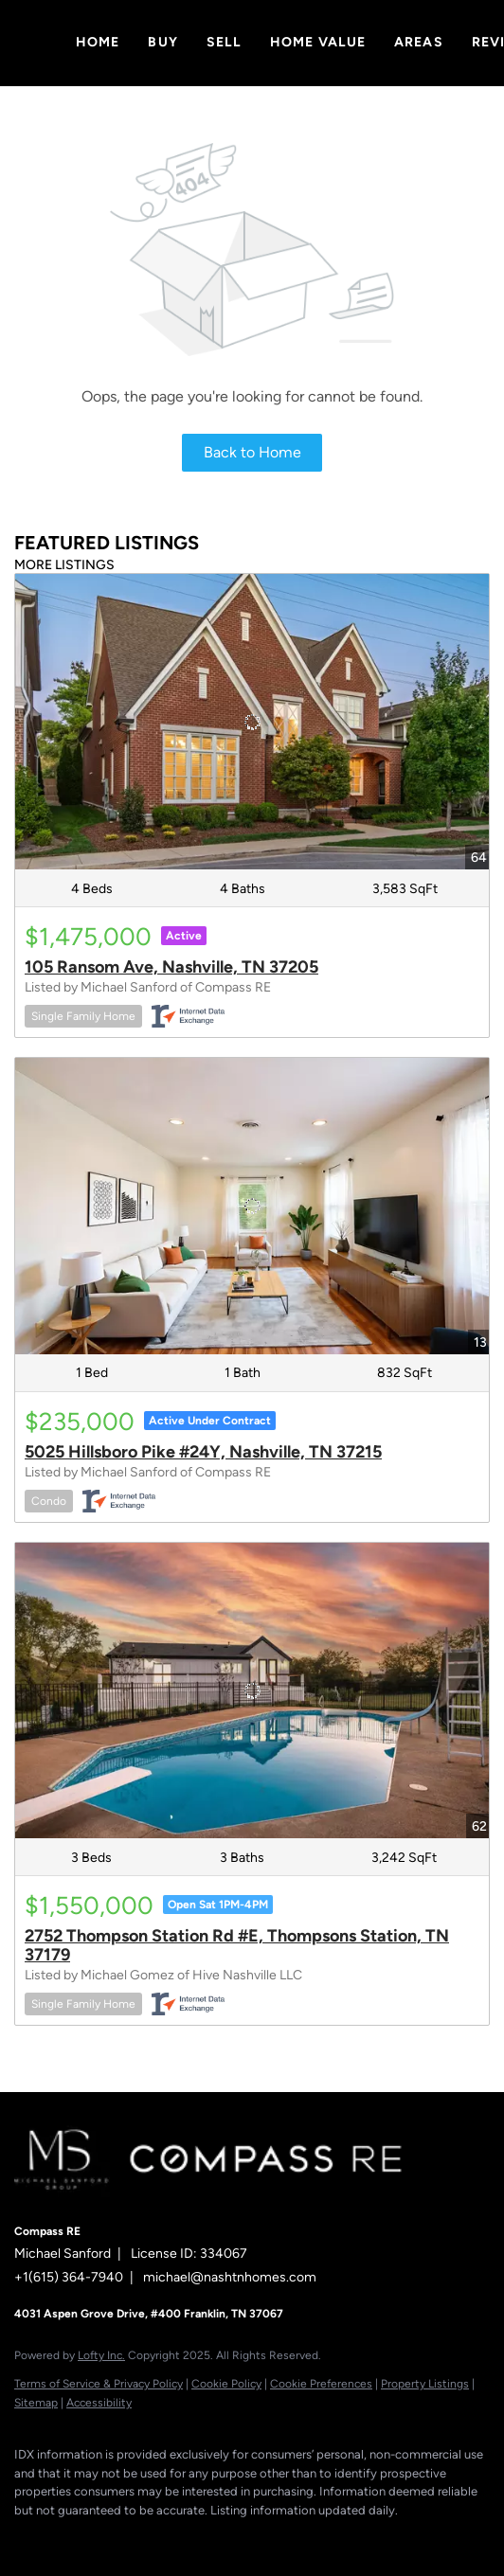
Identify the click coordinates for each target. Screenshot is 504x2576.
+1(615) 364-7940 (68, 2277)
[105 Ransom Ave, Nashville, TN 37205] (252, 722)
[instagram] (137, 2538)
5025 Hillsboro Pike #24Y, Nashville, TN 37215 (203, 1451)
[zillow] (99, 2538)
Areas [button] (418, 42)
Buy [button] (162, 42)
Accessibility (99, 2402)
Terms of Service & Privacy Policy (98, 2383)
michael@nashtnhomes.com (229, 2277)
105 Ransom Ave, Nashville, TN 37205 (171, 967)
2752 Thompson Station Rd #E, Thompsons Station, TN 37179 (237, 1945)
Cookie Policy (226, 2383)
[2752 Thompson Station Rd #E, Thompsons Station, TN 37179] (252, 1691)
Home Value (318, 42)
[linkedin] (61, 2538)
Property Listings (425, 2383)
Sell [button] (224, 42)
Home (97, 42)
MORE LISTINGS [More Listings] (64, 565)
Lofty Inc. (101, 2355)
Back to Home (252, 452)
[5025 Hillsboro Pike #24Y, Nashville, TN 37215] (252, 1206)
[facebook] (23, 2538)
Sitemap (36, 2402)
